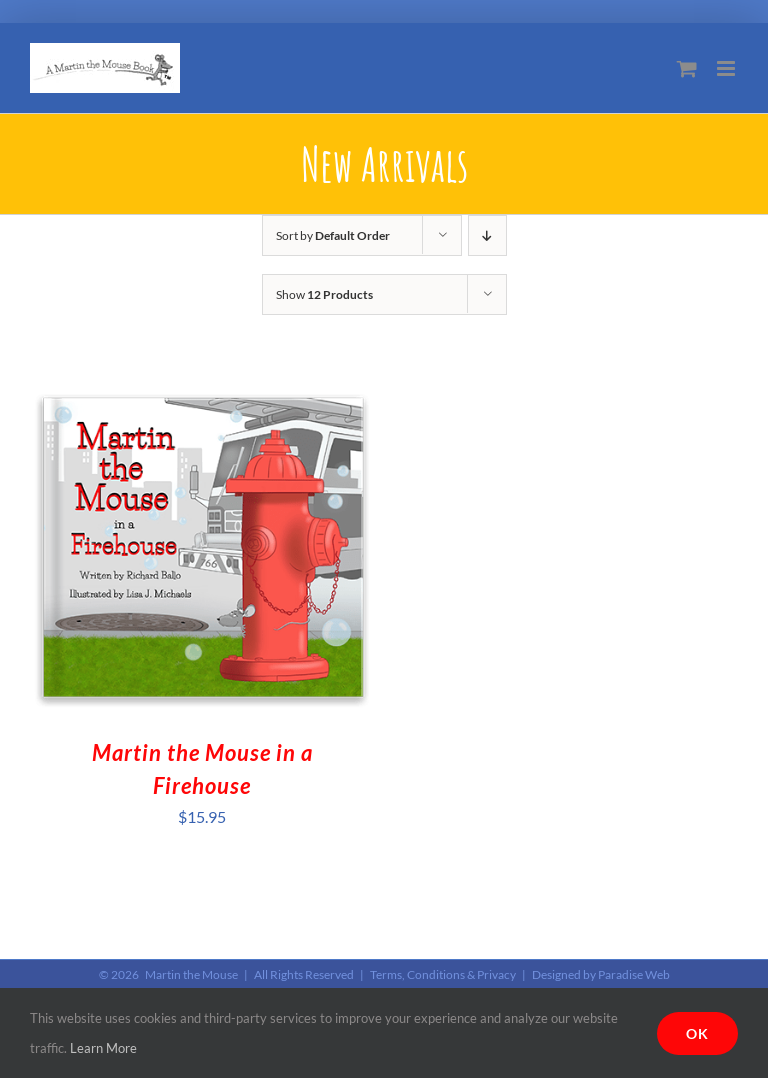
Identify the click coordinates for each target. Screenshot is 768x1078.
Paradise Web (634, 974)
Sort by (333, 235)
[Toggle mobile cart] (687, 68)
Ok (697, 1033)
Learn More (103, 1048)
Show (324, 294)
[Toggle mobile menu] (727, 68)
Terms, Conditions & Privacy (443, 974)
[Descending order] (487, 235)
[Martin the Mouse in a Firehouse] (202, 388)
